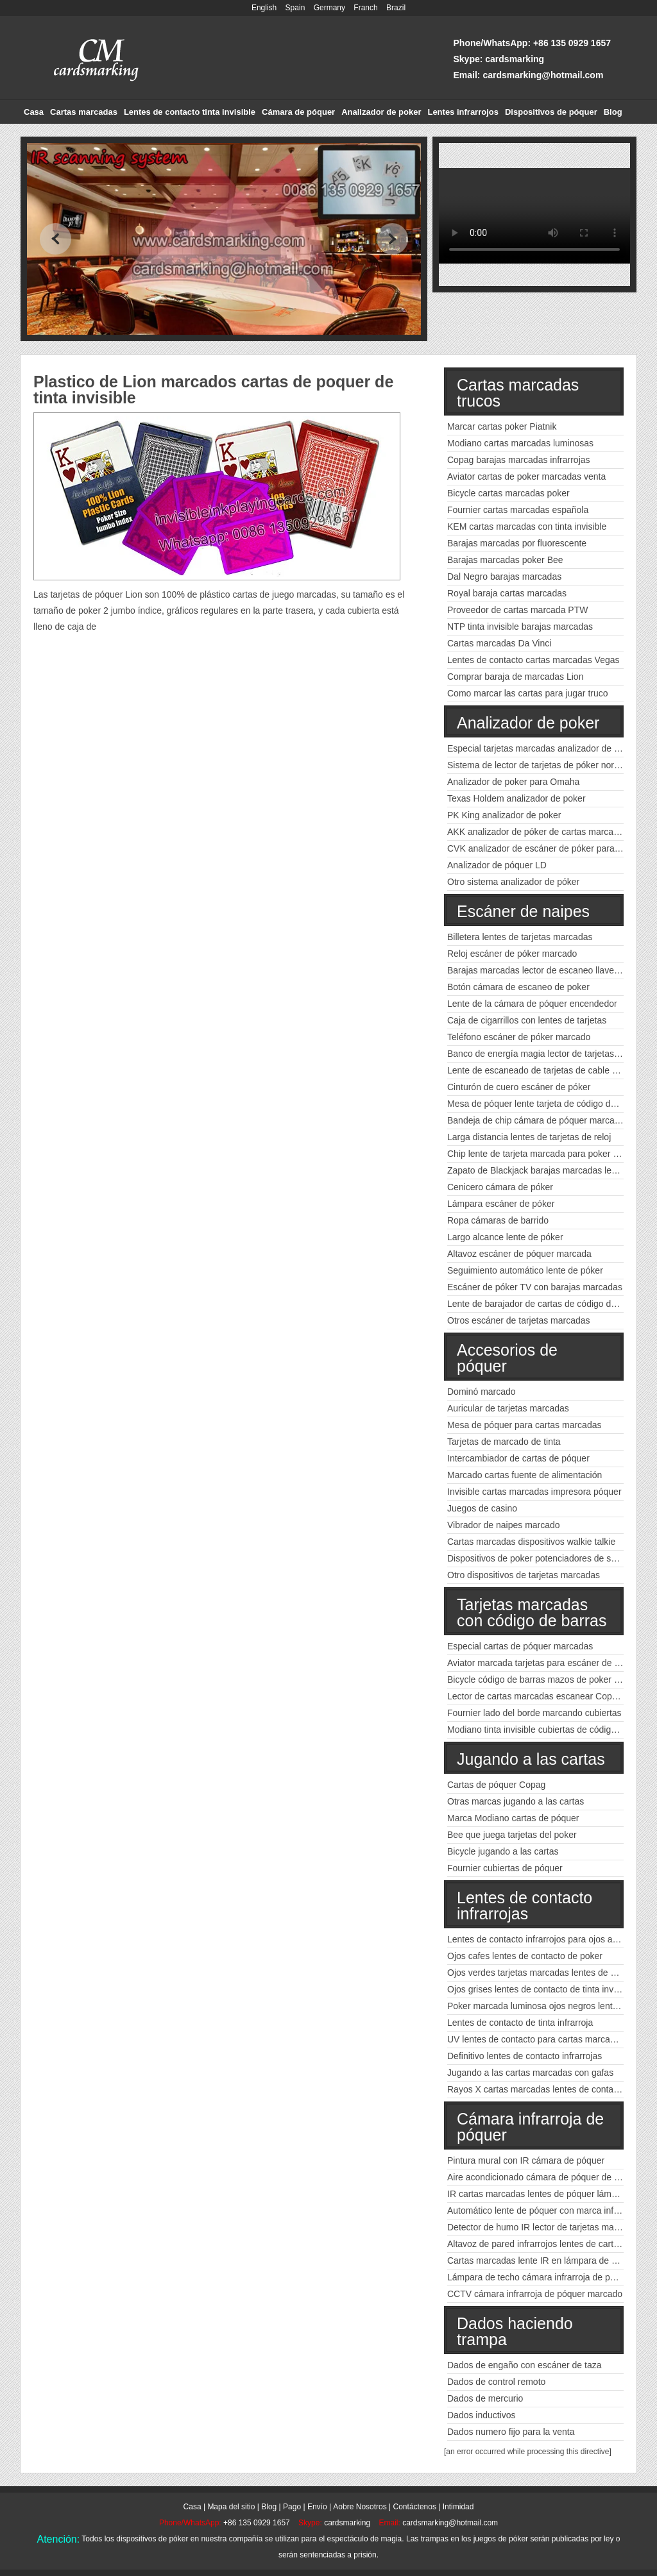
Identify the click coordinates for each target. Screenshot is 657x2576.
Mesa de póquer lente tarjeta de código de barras (545, 1104)
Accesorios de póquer (507, 1358)
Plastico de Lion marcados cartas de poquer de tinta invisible (213, 390)
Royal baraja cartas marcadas (507, 593)
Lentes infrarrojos (463, 112)
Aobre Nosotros (359, 2506)
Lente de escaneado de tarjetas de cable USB (539, 1070)
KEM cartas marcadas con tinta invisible (526, 526)
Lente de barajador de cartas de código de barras (545, 1304)
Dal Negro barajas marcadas (504, 576)
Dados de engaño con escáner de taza (524, 2365)
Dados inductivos (481, 2415)
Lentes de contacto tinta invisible (189, 112)
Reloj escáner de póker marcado (512, 953)
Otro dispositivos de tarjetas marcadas (523, 1575)
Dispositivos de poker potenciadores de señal (537, 1558)
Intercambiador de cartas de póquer (518, 1458)
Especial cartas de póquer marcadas (520, 1646)
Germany (329, 7)
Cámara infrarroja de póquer (530, 2127)
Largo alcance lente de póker (505, 1237)
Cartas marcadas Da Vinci (499, 643)
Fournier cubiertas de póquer (505, 1868)
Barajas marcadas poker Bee (505, 560)
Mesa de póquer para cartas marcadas (524, 1425)
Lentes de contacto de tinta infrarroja (520, 2022)
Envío (317, 2506)
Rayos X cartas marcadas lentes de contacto (536, 2089)
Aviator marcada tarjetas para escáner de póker (541, 1663)
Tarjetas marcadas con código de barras (531, 1612)
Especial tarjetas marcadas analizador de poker (541, 748)
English (264, 7)
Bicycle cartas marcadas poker (508, 493)
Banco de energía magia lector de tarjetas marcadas (551, 1053)
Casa (34, 112)
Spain (295, 7)
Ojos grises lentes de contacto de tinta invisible (540, 1989)
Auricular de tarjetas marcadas (508, 1408)
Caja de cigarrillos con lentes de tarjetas (526, 1020)
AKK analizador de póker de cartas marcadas (537, 832)
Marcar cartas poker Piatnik (501, 426)
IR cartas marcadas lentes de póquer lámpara (538, 2194)
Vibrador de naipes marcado (503, 1525)
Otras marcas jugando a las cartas (515, 1801)
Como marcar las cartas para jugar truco (527, 693)
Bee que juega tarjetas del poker (512, 1835)
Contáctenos (414, 2506)
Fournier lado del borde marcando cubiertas (534, 1713)
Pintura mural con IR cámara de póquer (525, 2160)
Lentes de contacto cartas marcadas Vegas (533, 660)
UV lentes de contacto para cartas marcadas (535, 2039)
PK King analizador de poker (504, 815)
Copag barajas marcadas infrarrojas (518, 460)
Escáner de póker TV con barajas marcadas (534, 1287)
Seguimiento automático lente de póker (525, 1270)
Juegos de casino (482, 1508)
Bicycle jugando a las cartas (503, 1851)
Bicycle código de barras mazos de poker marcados (550, 1679)
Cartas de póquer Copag (496, 1785)
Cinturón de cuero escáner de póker (518, 1087)
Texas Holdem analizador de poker (516, 798)
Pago (292, 2506)
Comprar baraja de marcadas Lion (515, 676)
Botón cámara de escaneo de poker (518, 987)
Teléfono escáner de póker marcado (518, 1037)
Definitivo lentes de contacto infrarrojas (524, 2056)
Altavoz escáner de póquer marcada (519, 1254)
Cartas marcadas (83, 112)
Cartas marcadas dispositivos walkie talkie (531, 1541)
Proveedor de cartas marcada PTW (517, 610)
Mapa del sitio (231, 2506)
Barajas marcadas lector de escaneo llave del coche (551, 970)
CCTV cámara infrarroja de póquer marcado (534, 2294)
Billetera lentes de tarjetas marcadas (519, 937)
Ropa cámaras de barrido (498, 1220)
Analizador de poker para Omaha (513, 782)
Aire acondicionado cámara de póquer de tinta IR (544, 2177)
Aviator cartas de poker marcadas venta (526, 476)
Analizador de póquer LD (497, 865)
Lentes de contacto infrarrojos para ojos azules (540, 1939)
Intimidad (458, 2506)
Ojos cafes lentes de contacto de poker (524, 1956)
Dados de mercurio (485, 2398)
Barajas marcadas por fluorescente (516, 543)
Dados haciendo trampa (515, 2331)
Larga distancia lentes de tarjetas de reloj (529, 1137)
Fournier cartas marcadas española (517, 510)
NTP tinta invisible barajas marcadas (520, 626)
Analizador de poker (381, 112)
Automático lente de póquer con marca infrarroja (543, 2210)
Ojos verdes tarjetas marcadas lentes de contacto (545, 1972)
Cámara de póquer (298, 112)
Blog (613, 112)
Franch (365, 7)
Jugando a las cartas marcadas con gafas (530, 2072)
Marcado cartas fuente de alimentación (524, 1475)
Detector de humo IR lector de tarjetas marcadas (544, 2227)
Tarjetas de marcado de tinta (504, 1441)
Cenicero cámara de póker (500, 1187)
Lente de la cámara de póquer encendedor (532, 1003)
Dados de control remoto (496, 2382)
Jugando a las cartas (531, 1759)
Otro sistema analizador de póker (513, 882)
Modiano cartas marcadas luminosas (520, 443)
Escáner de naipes (523, 911)
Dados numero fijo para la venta (510, 2432)
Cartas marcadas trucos (518, 393)
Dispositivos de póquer (551, 112)
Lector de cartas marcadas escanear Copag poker (547, 1696)
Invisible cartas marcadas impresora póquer (534, 1491)
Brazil (395, 7)
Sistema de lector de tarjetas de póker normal (537, 765)
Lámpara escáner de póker (500, 1204)
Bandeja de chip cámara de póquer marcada (535, 1120)
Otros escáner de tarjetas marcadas (518, 1320)
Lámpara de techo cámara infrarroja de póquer (540, 2277)
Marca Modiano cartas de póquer (513, 1818)
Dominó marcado (481, 1391)
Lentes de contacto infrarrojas (524, 1906)
